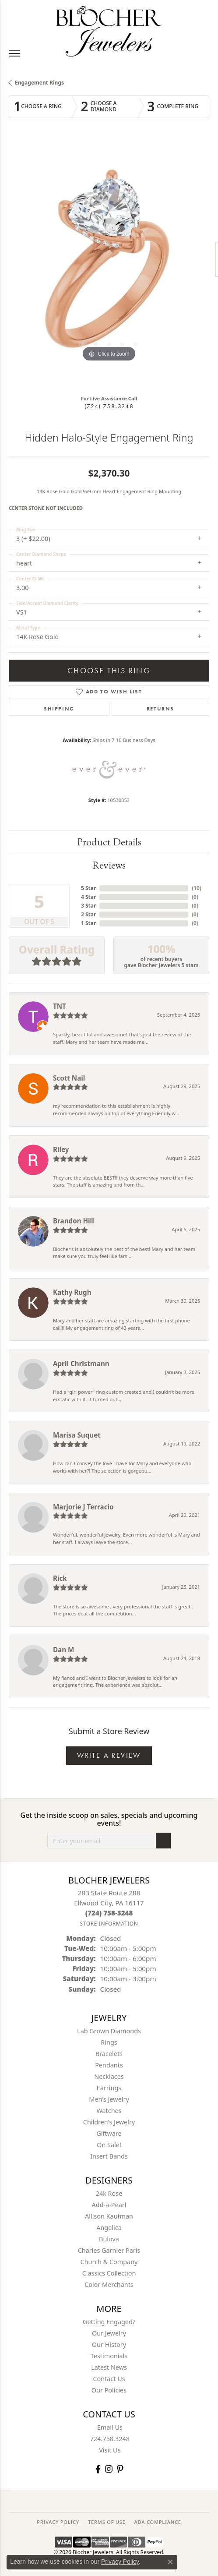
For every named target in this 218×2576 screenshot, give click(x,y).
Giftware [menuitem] (109, 2133)
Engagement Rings (39, 82)
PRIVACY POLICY (58, 2522)
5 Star (88, 888)
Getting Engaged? (109, 2322)
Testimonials (109, 2356)
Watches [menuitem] (108, 2110)
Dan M (63, 1649)
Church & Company (109, 2262)
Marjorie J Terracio (83, 1506)
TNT (59, 1006)
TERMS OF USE (106, 2522)
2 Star (88, 914)
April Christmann (81, 1363)
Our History (109, 2344)
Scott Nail (69, 1078)
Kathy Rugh (72, 1292)
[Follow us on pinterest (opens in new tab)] (120, 2469)
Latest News (109, 2367)
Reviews (109, 865)
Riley (61, 1149)
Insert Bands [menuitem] (109, 2156)
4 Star (88, 897)
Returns (160, 708)
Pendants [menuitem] (109, 2065)
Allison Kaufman (109, 2216)
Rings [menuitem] (109, 2042)
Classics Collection (109, 2273)
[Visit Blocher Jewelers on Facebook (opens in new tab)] (98, 2469)
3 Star (88, 905)
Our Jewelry (109, 2333)
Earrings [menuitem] (109, 2088)
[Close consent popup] (170, 2562)
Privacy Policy (120, 2561)
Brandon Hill (73, 1220)
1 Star (88, 923)
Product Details (109, 842)
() (196, 888)
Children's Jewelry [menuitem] (109, 2122)
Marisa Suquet (77, 1435)
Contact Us (109, 2379)
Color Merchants (109, 2284)
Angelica (108, 2227)
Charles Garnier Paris (109, 2250)
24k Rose (109, 2193)
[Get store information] (109, 1923)
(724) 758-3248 (109, 406)
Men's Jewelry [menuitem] (109, 2099)
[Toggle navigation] (14, 53)
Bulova (109, 2239)
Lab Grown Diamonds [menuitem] (109, 2031)
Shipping (59, 708)
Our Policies (109, 2390)
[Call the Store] (109, 1912)
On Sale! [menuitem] (109, 2145)
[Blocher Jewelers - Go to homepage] (109, 29)
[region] (109, 263)
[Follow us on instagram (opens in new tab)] (109, 2469)
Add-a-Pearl (109, 2205)
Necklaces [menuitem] (108, 2076)
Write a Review (109, 1755)
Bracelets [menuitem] (109, 2053)
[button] (83, 344)
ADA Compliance (157, 2522)
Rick (60, 1578)
